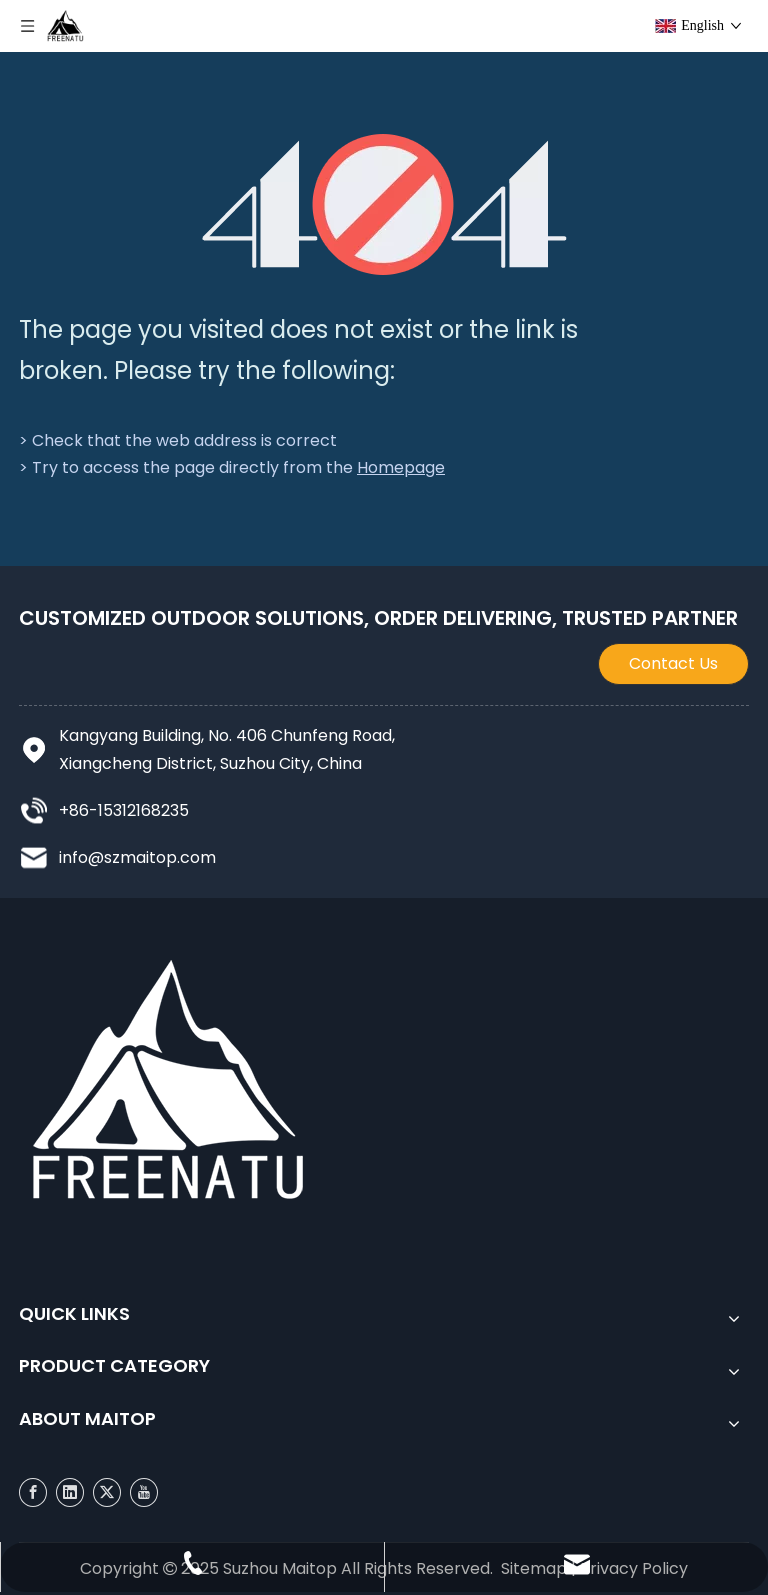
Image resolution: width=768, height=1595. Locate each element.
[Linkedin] (70, 1492)
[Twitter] (107, 1492)
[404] (384, 204)
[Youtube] (144, 1492)
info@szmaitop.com (137, 857)
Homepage (401, 467)
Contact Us (673, 663)
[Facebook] (33, 1492)
